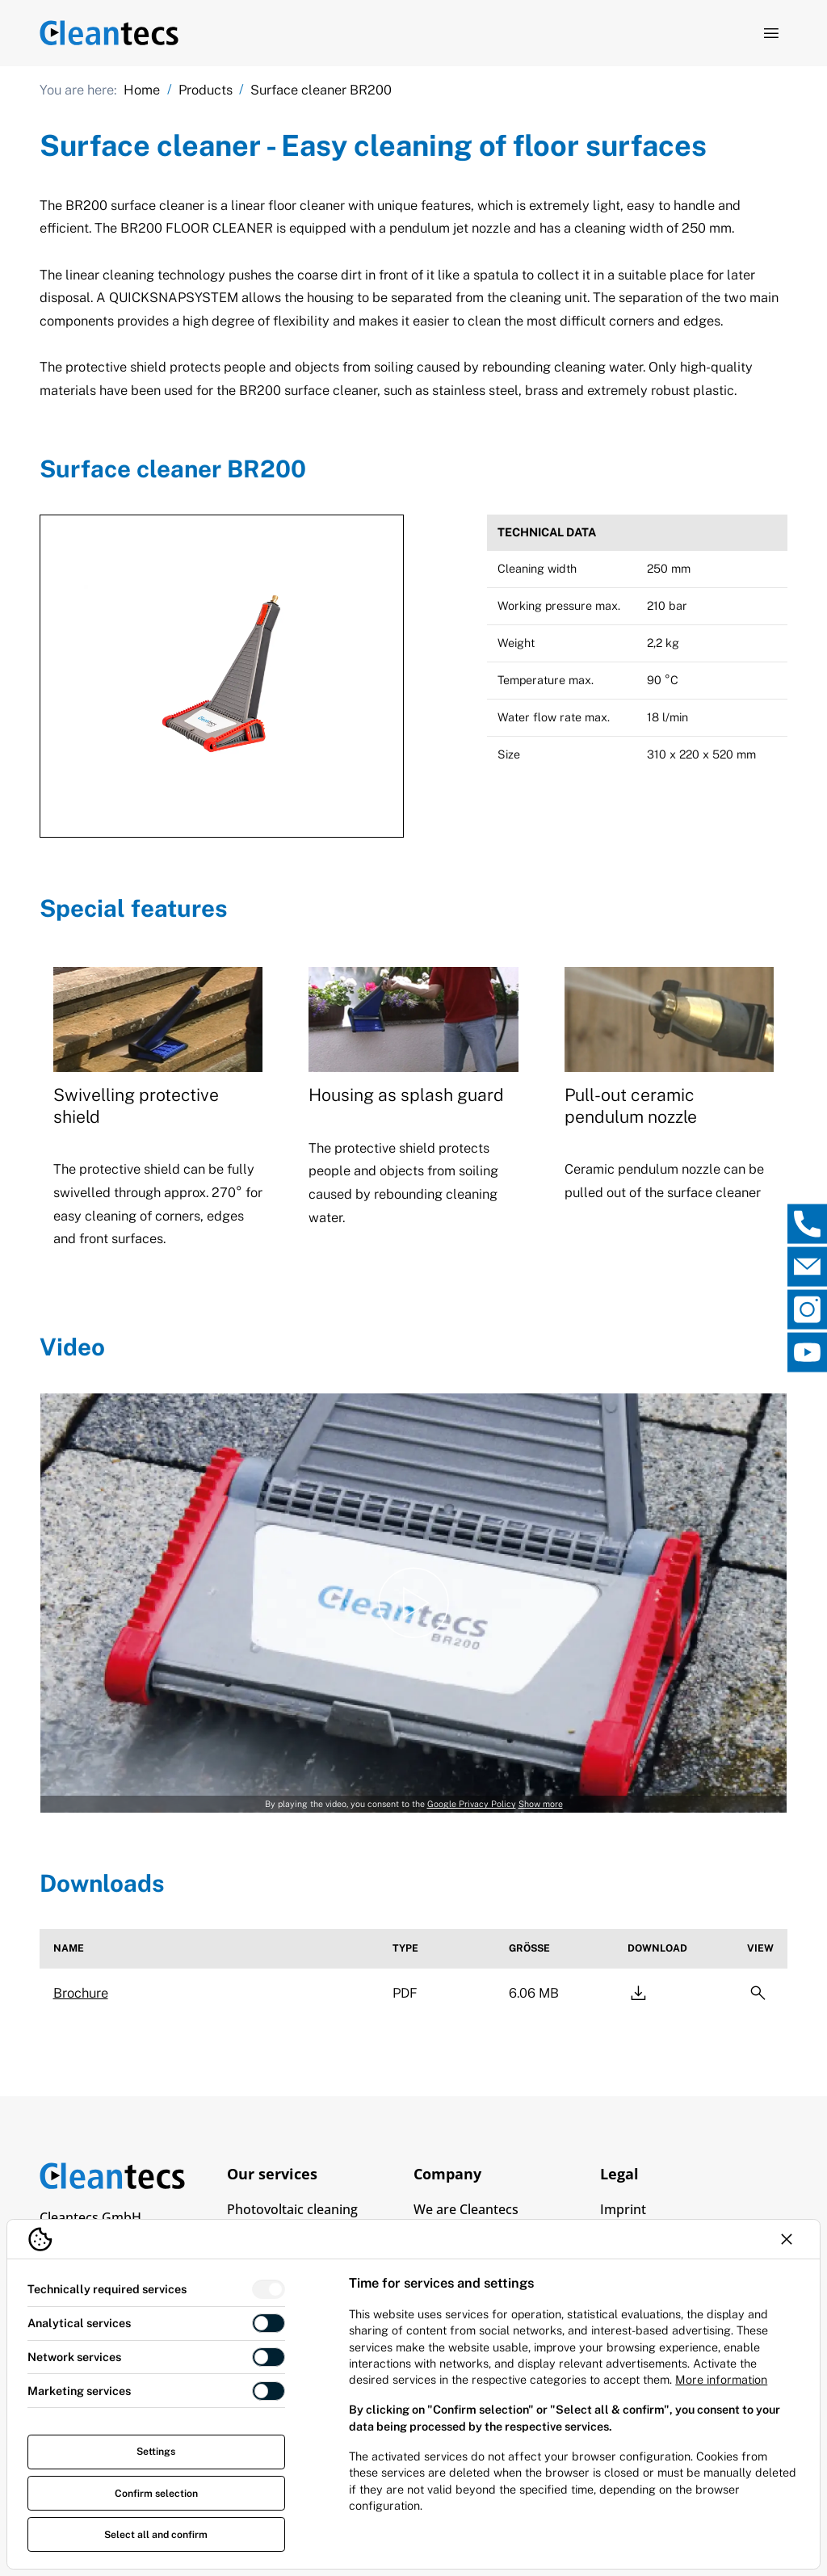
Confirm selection (156, 2493)
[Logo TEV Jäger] (109, 33)
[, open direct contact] (807, 1223)
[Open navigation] (770, 32)
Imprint (623, 2209)
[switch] (268, 2290)
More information (721, 2379)
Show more (540, 1804)
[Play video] (413, 1603)
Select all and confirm (156, 2534)
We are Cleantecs (466, 2209)
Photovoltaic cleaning (292, 2209)
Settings (155, 2451)
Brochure (80, 1993)
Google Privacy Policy (471, 1804)
